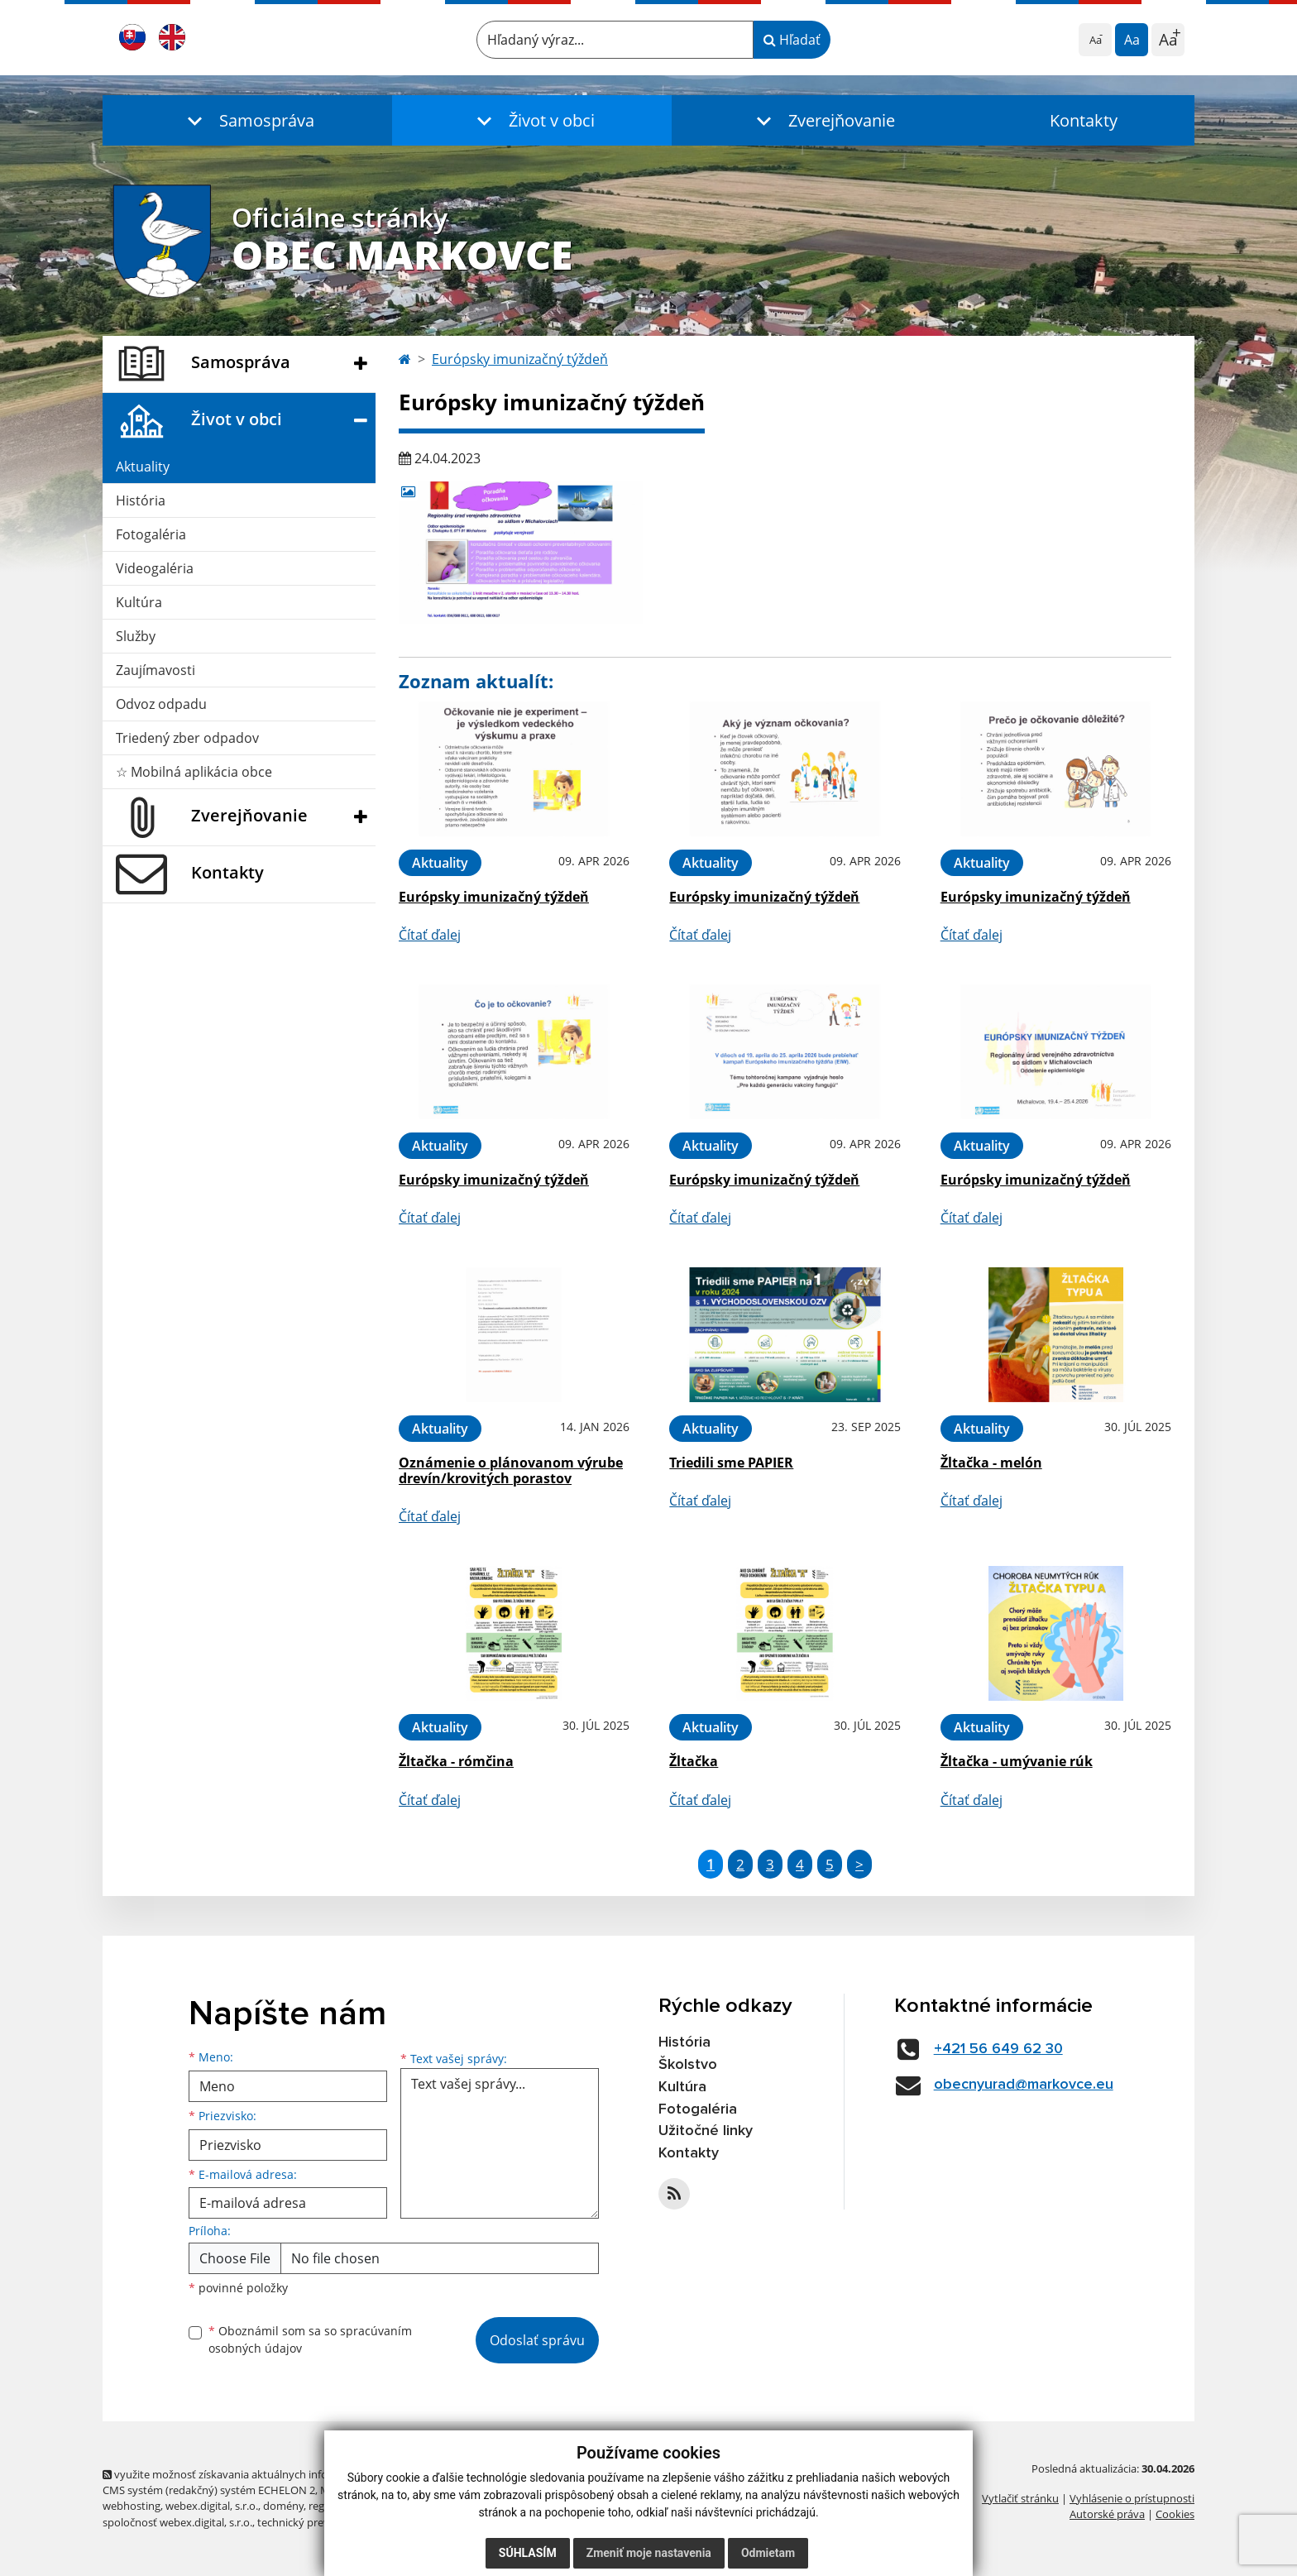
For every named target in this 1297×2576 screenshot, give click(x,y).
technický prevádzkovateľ (320, 2522)
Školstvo (687, 2064)
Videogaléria (155, 568)
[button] (247, 120)
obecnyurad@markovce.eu (1023, 2084)
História (140, 500)
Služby (136, 636)
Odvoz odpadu (161, 704)
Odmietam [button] (768, 2552)
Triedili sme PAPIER (731, 1462)
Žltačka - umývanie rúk (1016, 1761)
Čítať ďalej (430, 935)
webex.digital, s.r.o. (211, 2505)
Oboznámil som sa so (310, 2339)
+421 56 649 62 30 (998, 2049)
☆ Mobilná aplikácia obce (194, 772)
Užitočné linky (705, 2131)
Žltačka (693, 1761)
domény (283, 2505)
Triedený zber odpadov (187, 738)
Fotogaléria (151, 534)
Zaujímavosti (155, 670)
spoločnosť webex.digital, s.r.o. (177, 2522)
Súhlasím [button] (528, 2552)
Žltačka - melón (991, 1462)
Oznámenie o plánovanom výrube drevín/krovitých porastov (511, 1470)
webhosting (131, 2505)
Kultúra (139, 602)
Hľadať (792, 40)
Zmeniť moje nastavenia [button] (648, 2552)
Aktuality (143, 466)
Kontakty (1084, 120)
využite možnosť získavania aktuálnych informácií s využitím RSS (266, 2474)
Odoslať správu (537, 2340)
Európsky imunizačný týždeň (520, 359)
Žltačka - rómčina (456, 1761)
